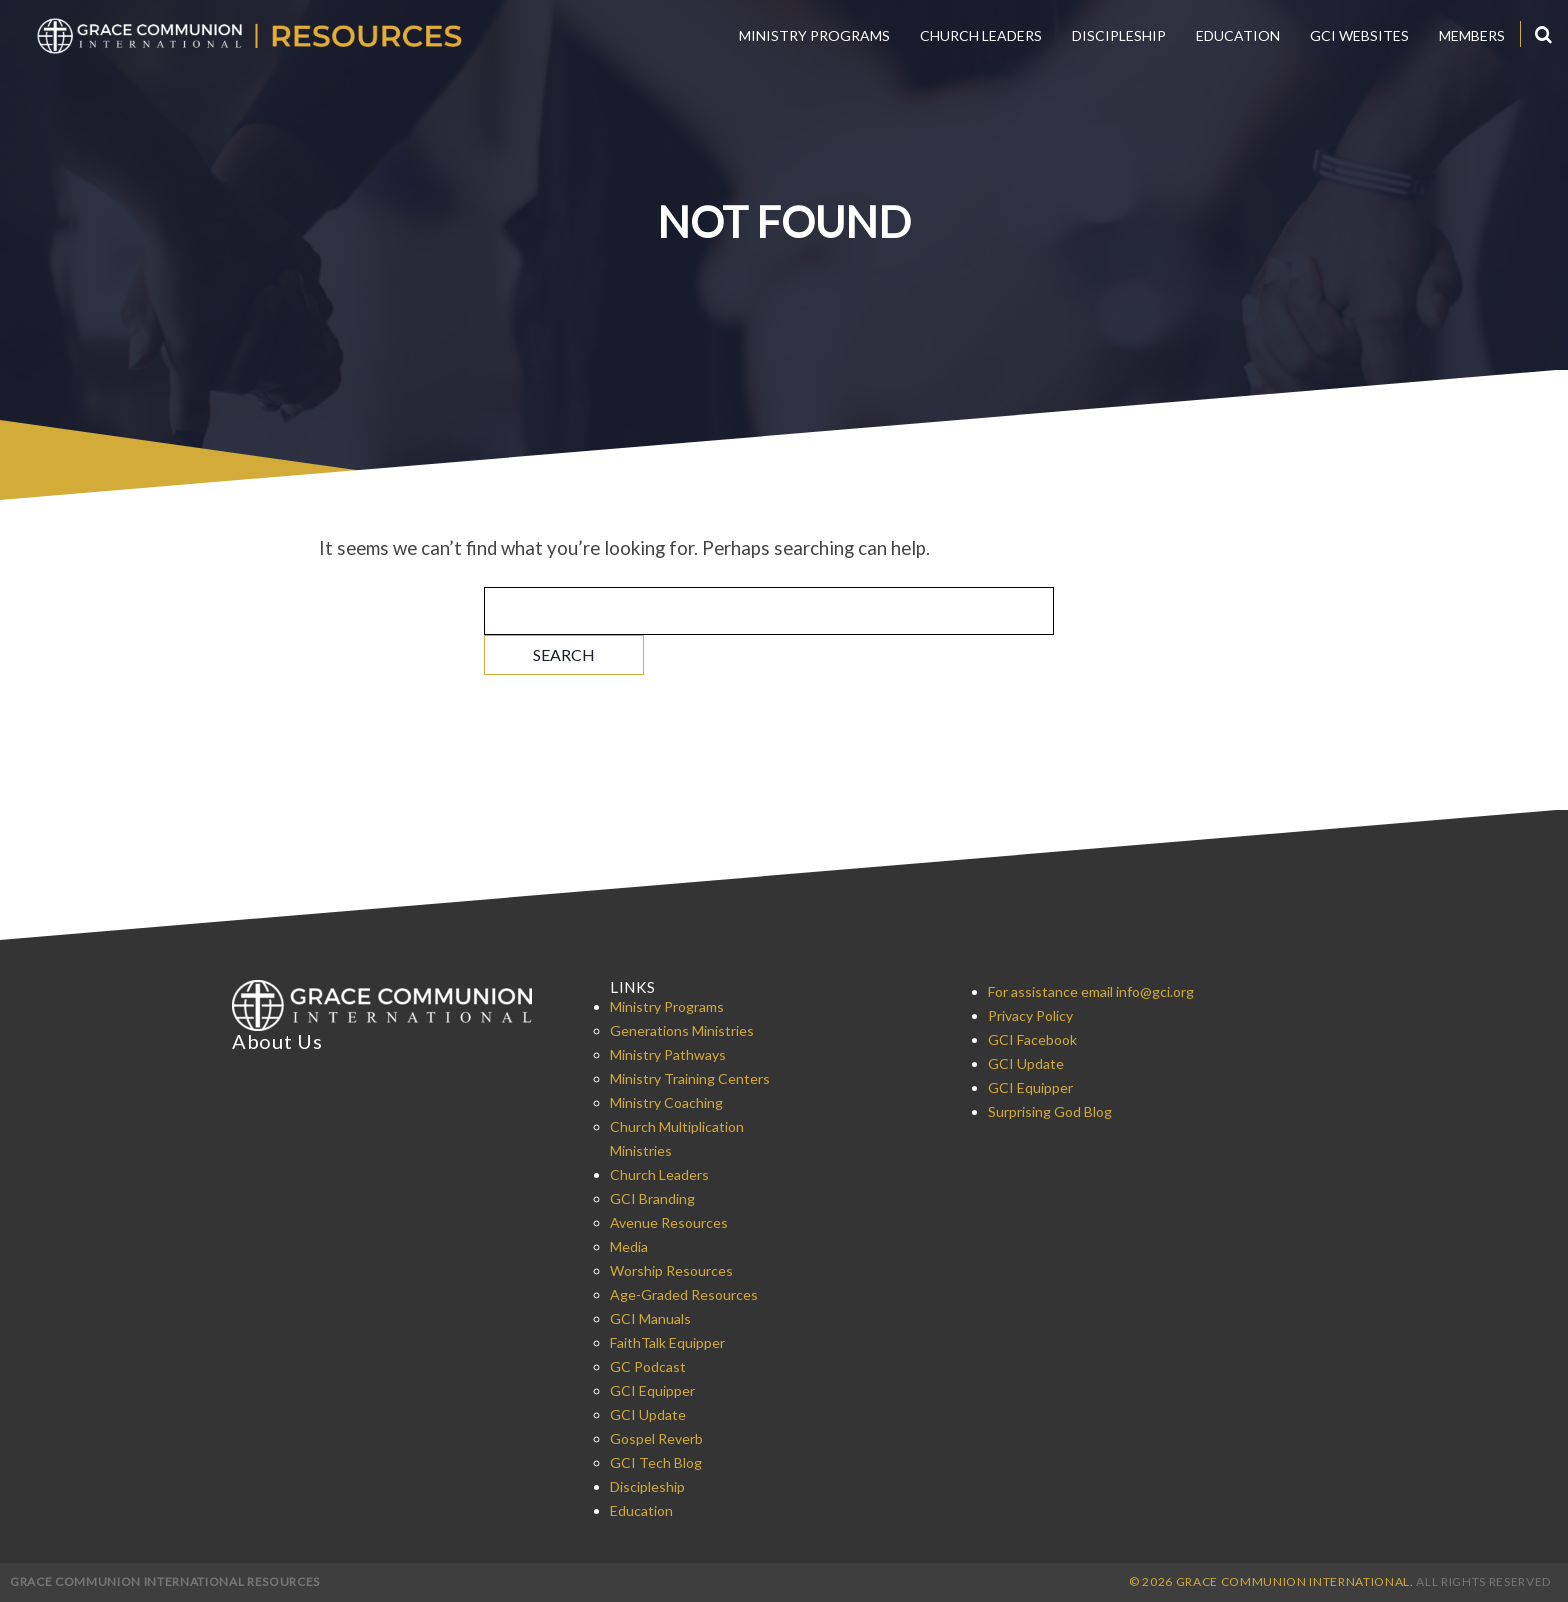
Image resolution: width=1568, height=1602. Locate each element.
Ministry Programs (814, 35)
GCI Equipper (652, 1390)
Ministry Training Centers (690, 1078)
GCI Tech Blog (656, 1462)
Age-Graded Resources (684, 1294)
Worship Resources (671, 1270)
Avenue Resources (669, 1222)
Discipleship (1119, 35)
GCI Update (648, 1414)
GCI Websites (1359, 35)
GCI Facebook (1032, 1039)
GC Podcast (648, 1366)
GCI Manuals (650, 1318)
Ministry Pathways (668, 1054)
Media (629, 1246)
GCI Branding (652, 1198)
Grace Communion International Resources (165, 1581)
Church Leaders (981, 35)
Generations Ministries (682, 1030)
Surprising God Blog (1050, 1111)
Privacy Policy (1030, 1015)
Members (1472, 35)
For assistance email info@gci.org (1091, 991)
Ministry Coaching (666, 1102)
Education (1238, 35)
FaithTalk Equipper (667, 1342)
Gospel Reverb (656, 1438)
